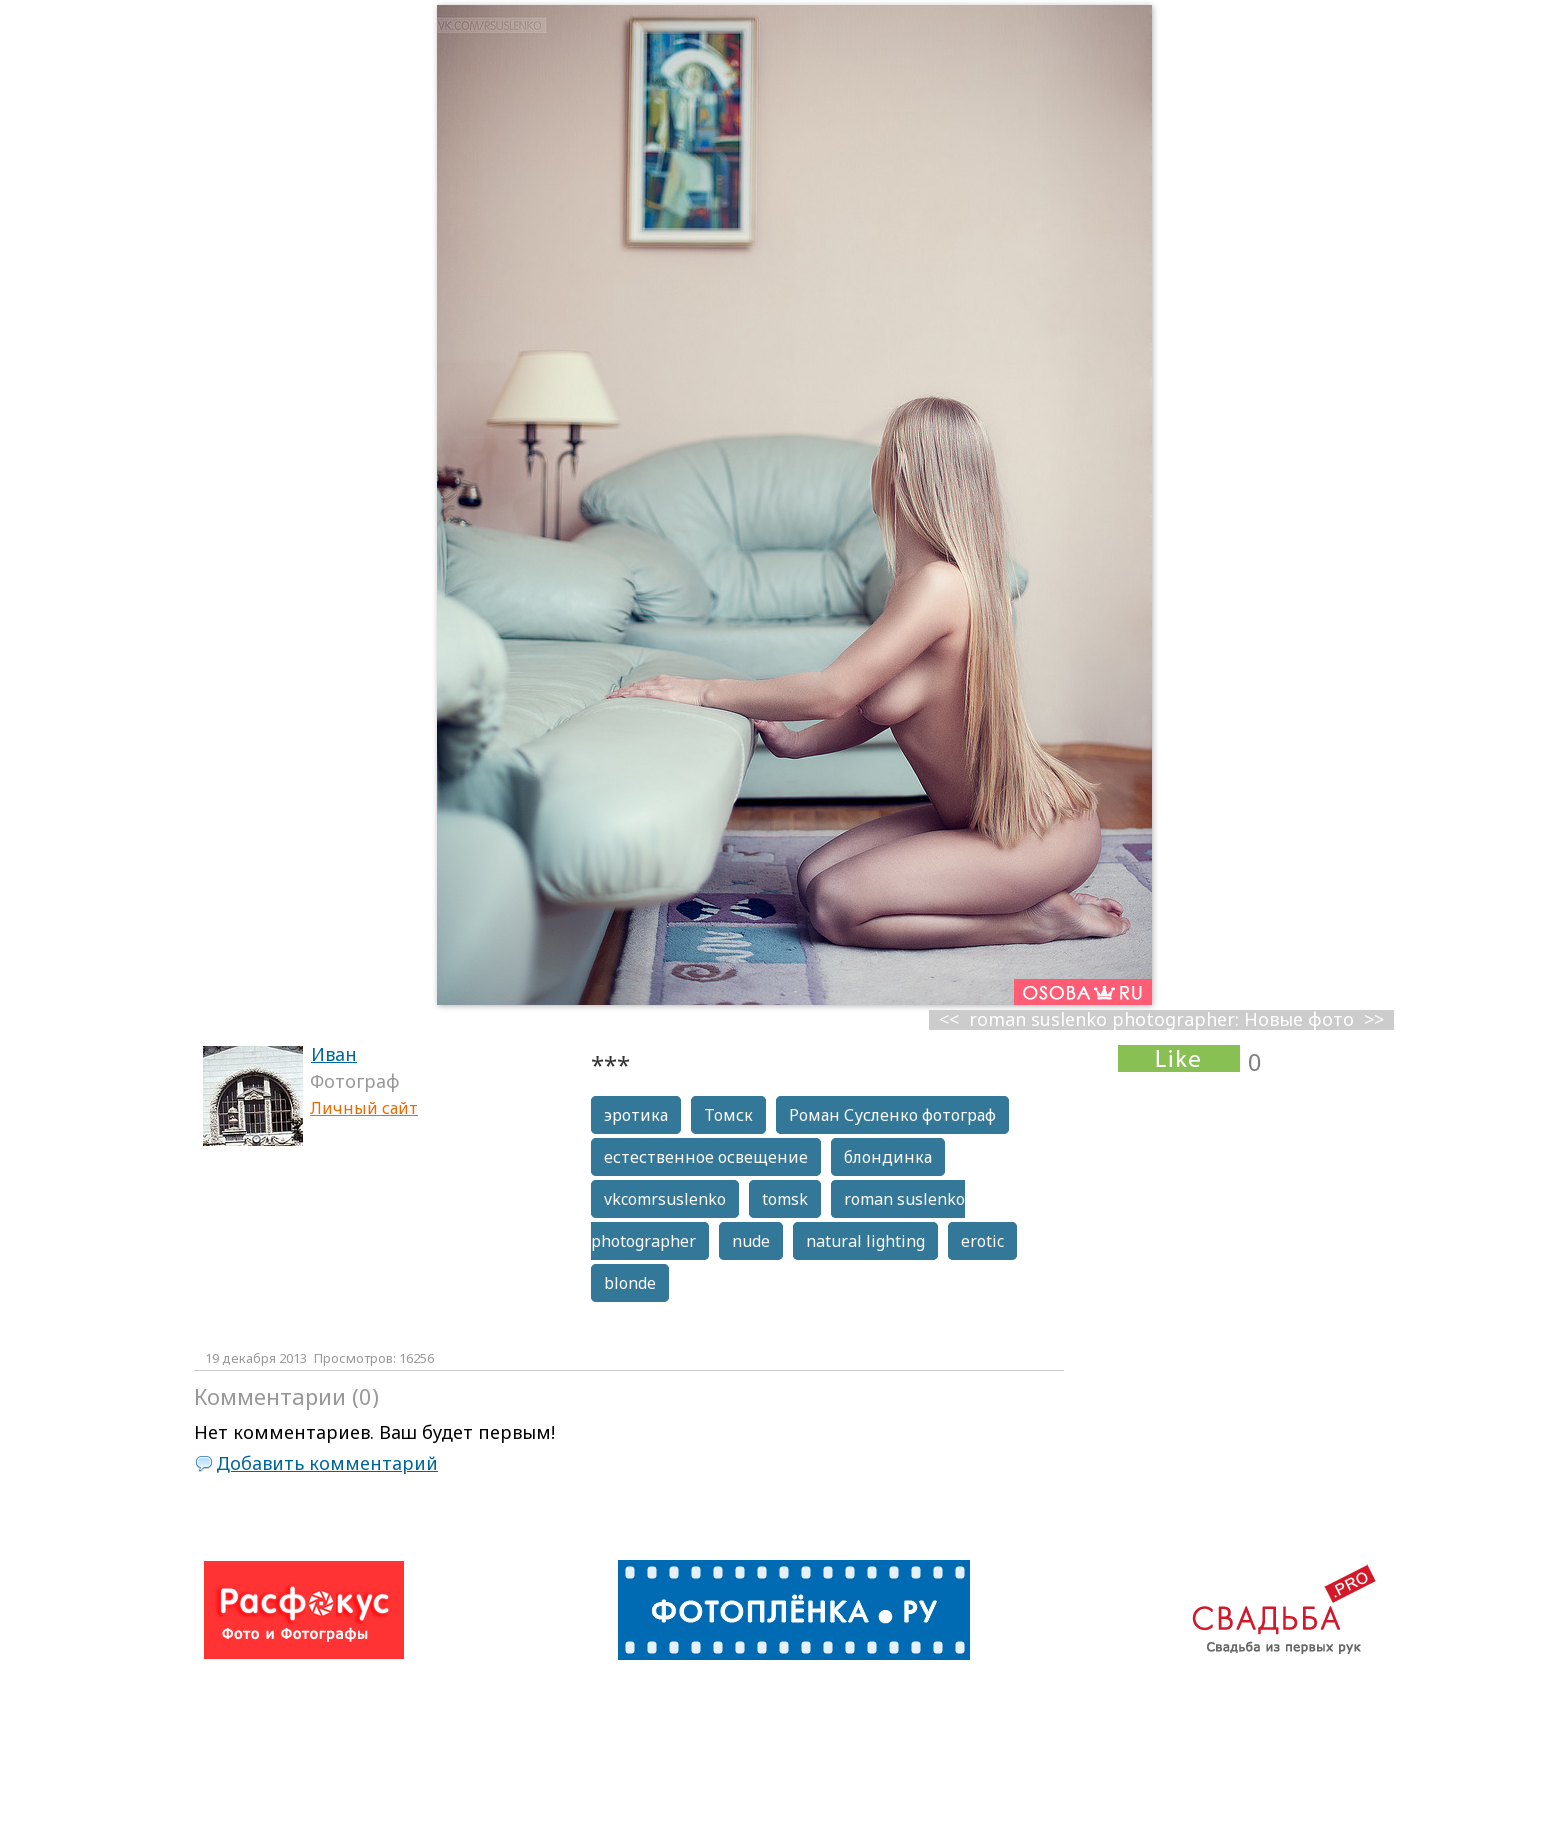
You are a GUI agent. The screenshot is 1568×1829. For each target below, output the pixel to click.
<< (949, 1019)
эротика (636, 1115)
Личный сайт (364, 1108)
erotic (982, 1241)
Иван (334, 1054)
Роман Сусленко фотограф (892, 1115)
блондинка (888, 1157)
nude (751, 1241)
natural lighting (865, 1241)
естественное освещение (706, 1157)
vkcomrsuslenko (665, 1199)
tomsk (785, 1199)
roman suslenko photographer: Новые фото (1161, 1019)
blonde (630, 1283)
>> (1374, 1019)
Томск (728, 1115)
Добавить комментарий (327, 1463)
